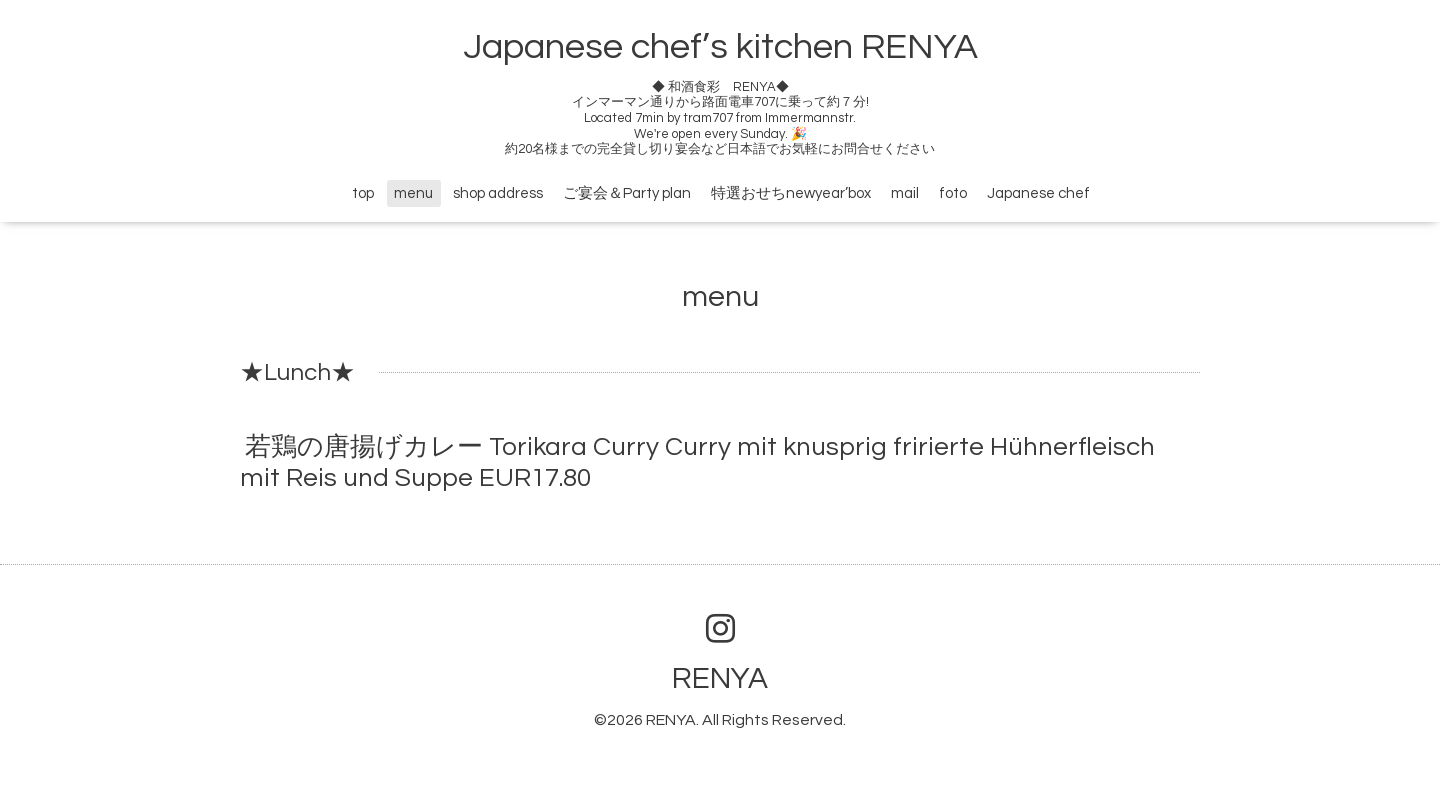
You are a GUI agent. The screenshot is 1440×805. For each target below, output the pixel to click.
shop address (498, 193)
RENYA (720, 678)
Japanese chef (1038, 193)
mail (905, 193)
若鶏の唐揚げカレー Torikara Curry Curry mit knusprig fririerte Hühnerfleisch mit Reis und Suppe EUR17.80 (697, 462)
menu (413, 193)
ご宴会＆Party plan (627, 193)
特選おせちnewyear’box (791, 193)
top (363, 193)
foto (953, 193)
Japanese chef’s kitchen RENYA (720, 47)
